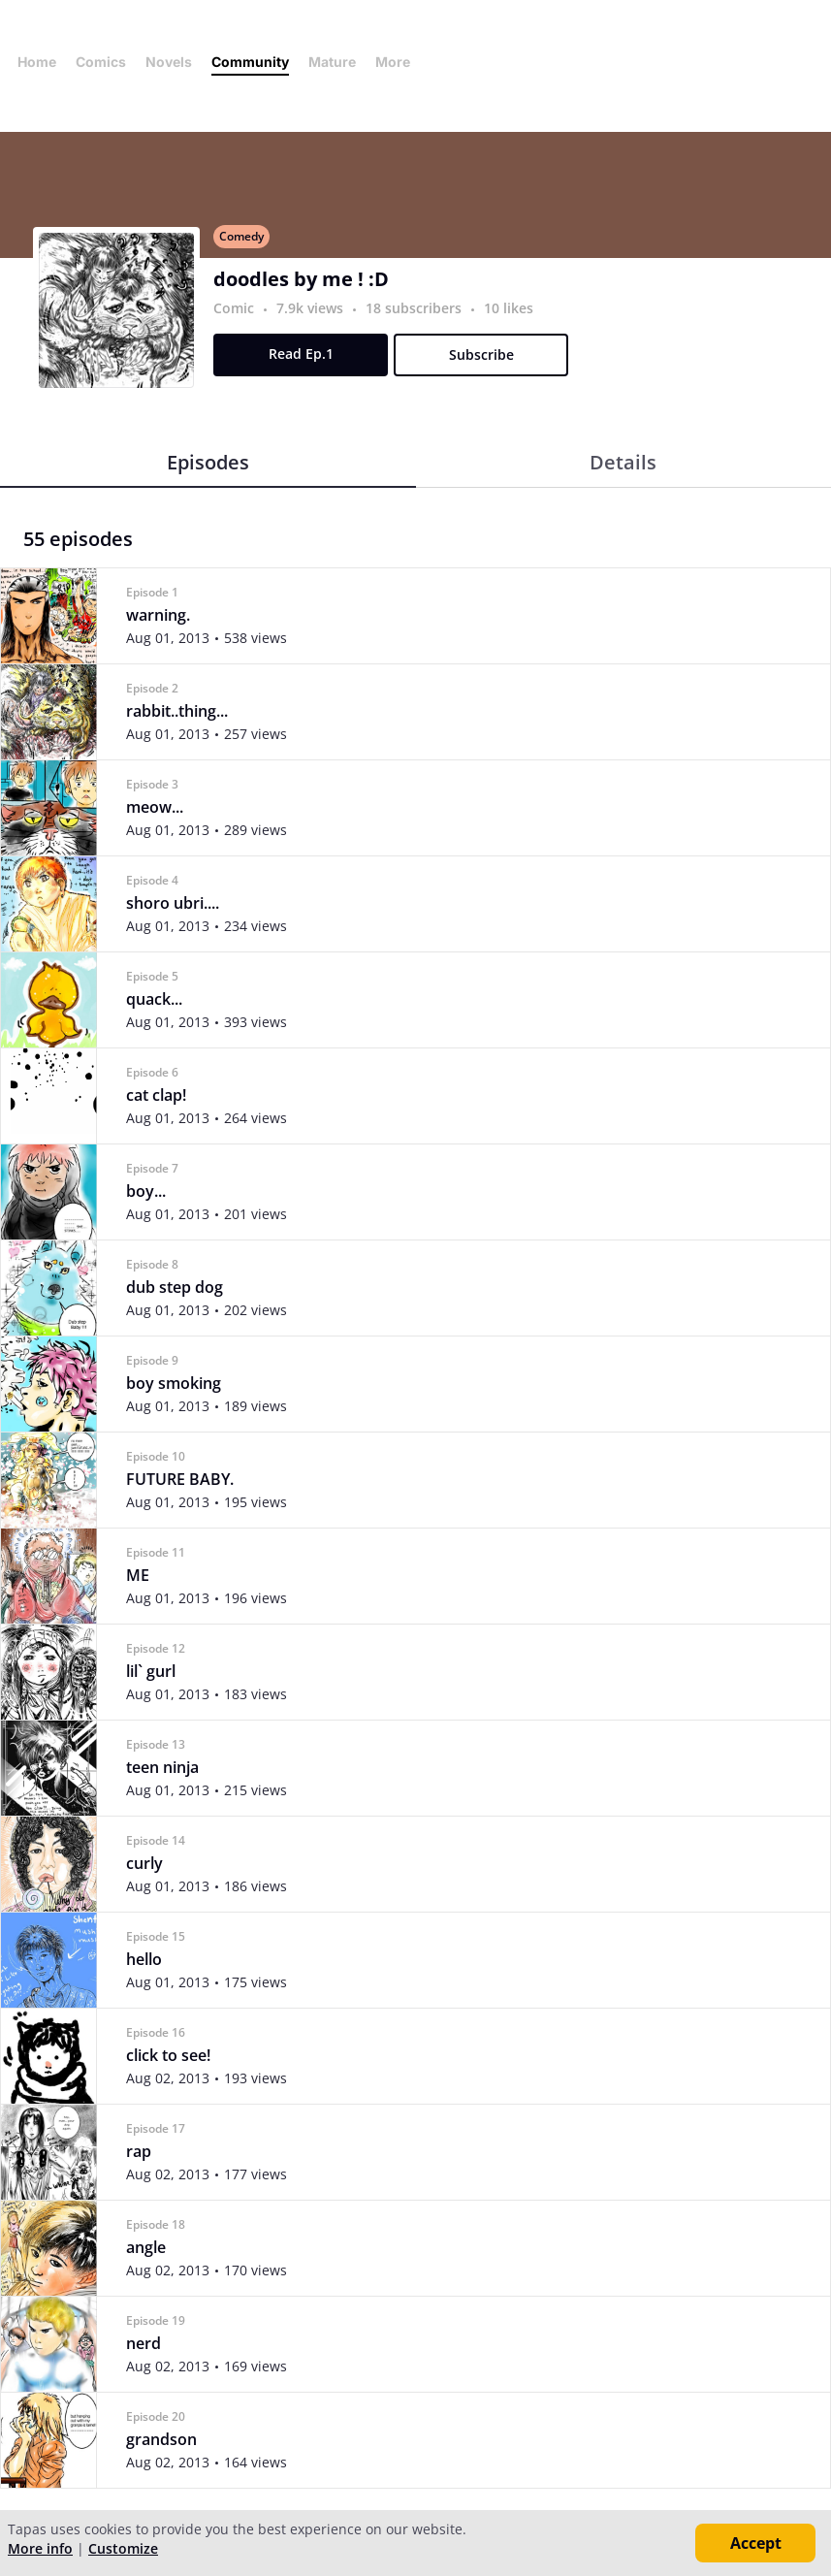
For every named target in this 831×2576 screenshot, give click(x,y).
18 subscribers (415, 308)
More (398, 61)
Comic (233, 308)
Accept (756, 2543)
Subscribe (481, 354)
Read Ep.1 (301, 353)
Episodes (208, 462)
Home (36, 61)
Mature (332, 61)
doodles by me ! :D (301, 279)
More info (40, 2548)
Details (623, 462)
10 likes (508, 308)
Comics (101, 61)
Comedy (241, 236)
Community (250, 61)
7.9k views (311, 308)
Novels (168, 61)
